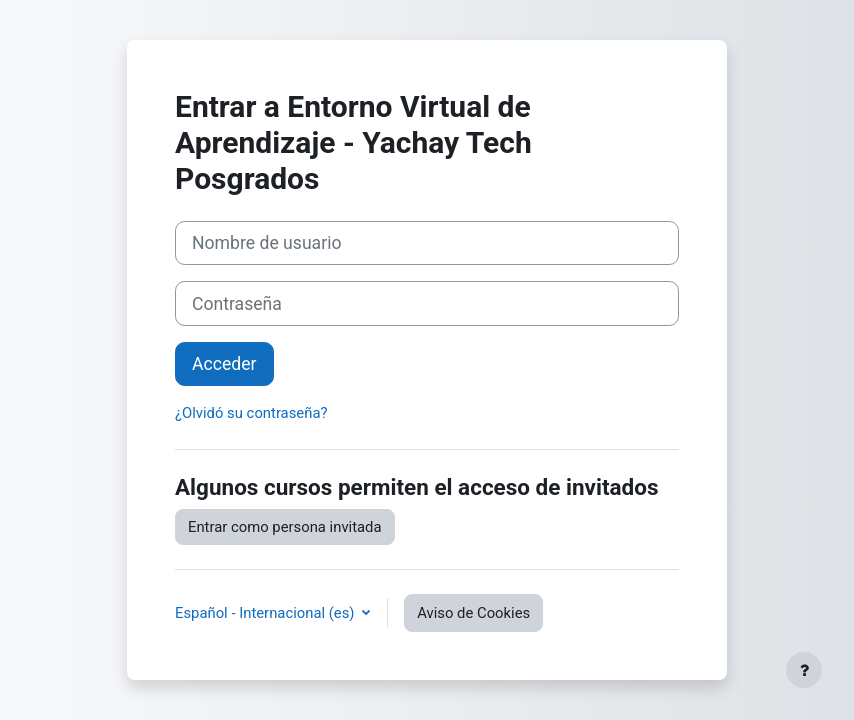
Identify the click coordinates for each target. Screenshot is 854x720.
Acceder (224, 364)
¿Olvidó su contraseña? (251, 413)
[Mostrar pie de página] (804, 670)
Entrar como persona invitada (285, 527)
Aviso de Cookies (473, 613)
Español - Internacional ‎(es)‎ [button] (266, 613)
